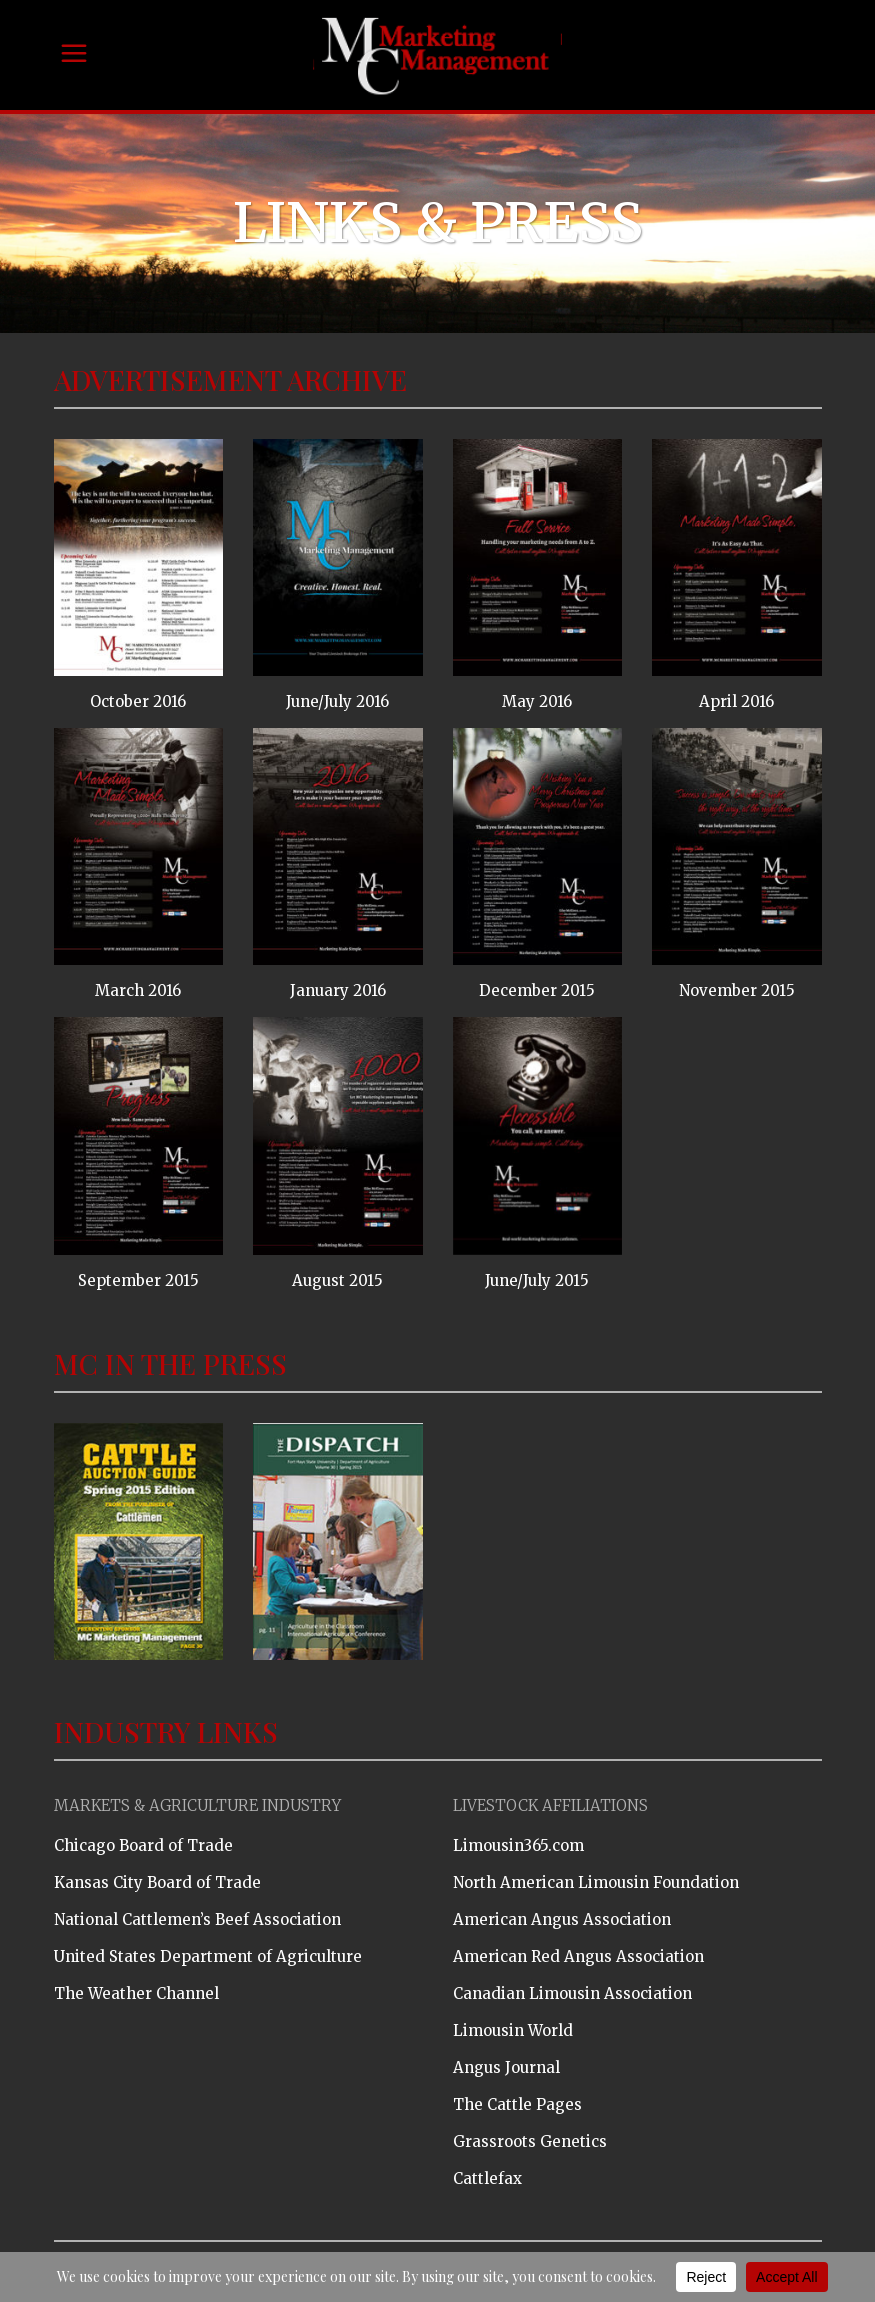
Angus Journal (506, 2067)
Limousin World (513, 2030)
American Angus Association (562, 1919)
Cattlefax (487, 2178)
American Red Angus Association (578, 1956)
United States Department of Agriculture (208, 1956)
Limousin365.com (518, 1845)
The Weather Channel (136, 1993)
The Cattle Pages (517, 2104)
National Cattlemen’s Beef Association (197, 1919)
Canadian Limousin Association (572, 1993)
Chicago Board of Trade (143, 1845)
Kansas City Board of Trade (157, 1882)
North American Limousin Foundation (596, 1882)
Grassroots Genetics (530, 2141)
